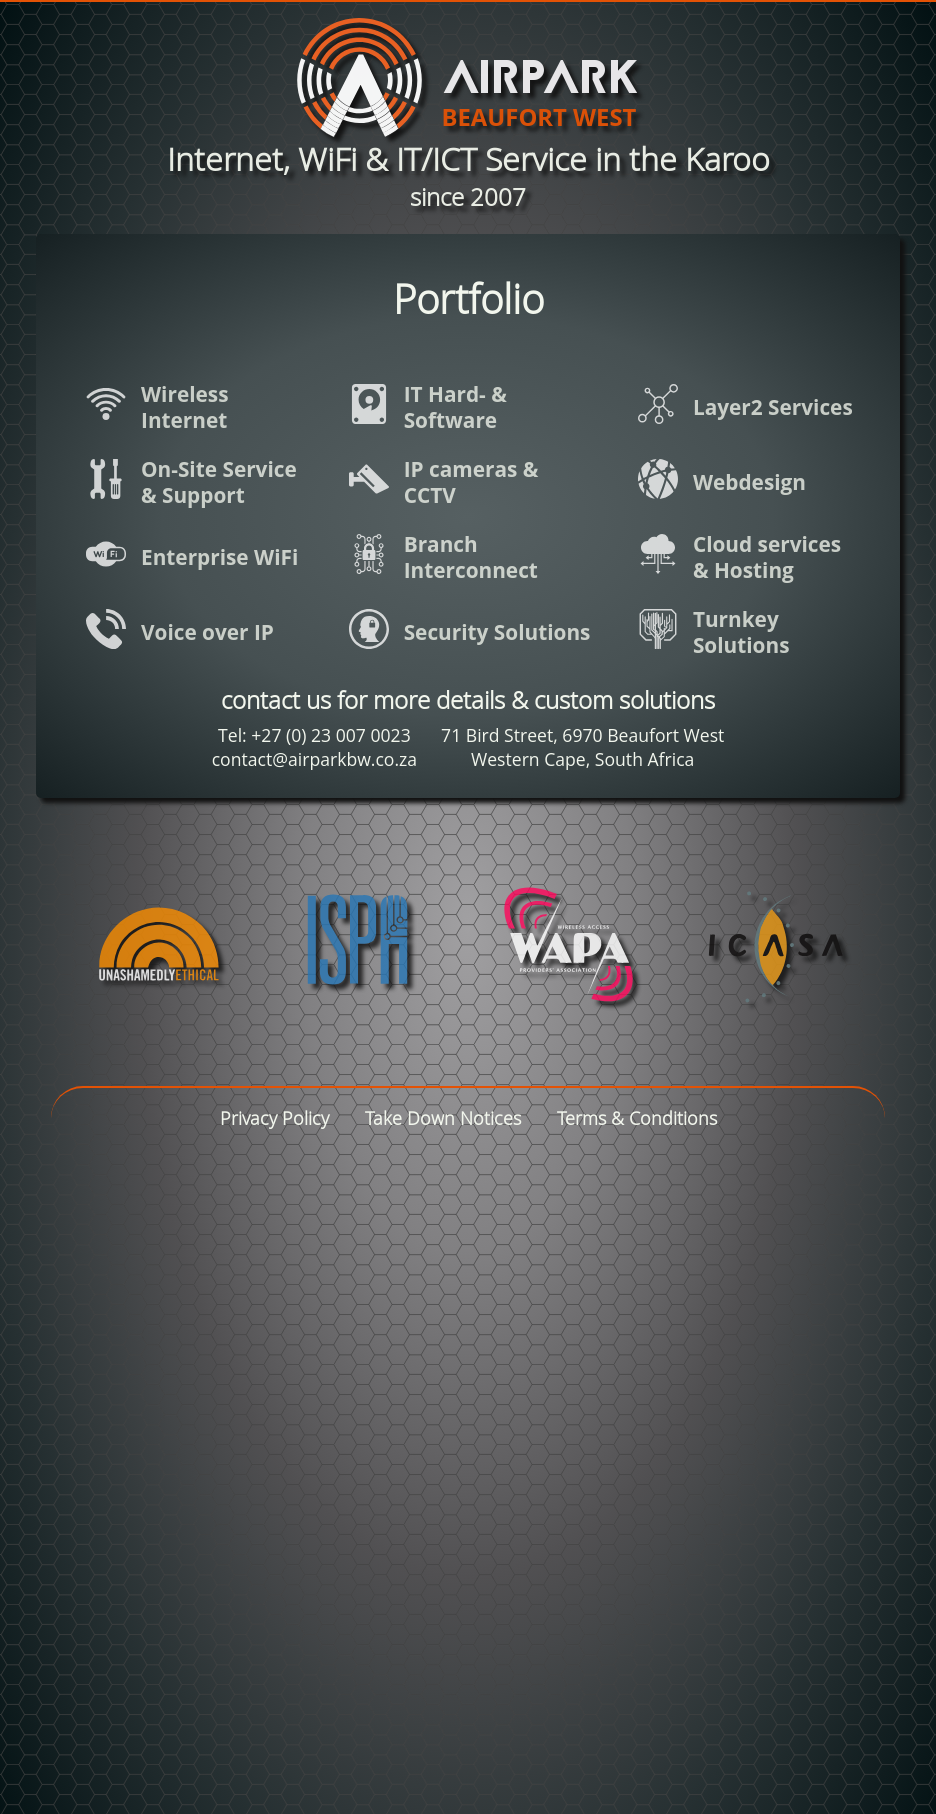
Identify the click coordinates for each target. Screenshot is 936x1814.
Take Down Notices (443, 1118)
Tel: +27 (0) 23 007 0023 (314, 735)
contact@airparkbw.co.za (314, 759)
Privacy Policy (274, 1118)
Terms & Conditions (637, 1118)
